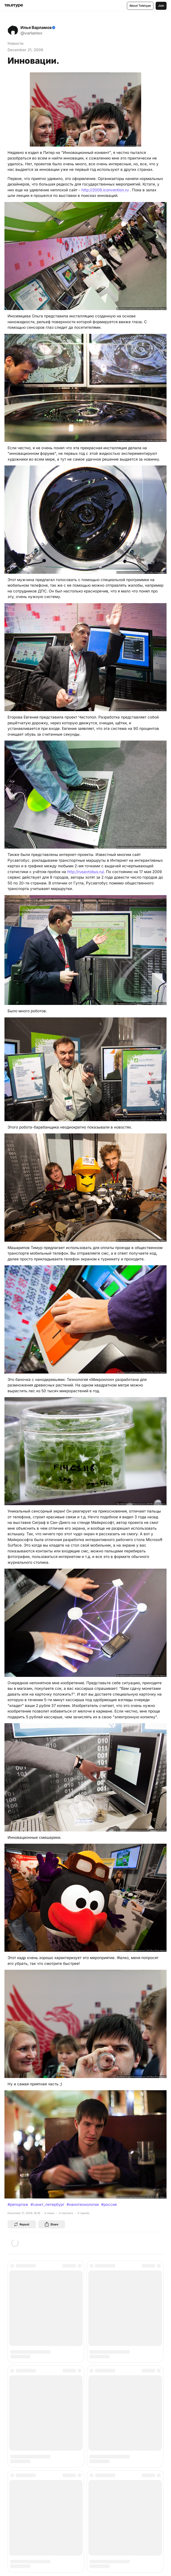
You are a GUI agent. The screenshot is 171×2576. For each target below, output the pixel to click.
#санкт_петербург (47, 2204)
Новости (15, 43)
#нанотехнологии (83, 2204)
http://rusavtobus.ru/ (85, 872)
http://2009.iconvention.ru (105, 190)
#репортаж (18, 2204)
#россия (109, 2204)
